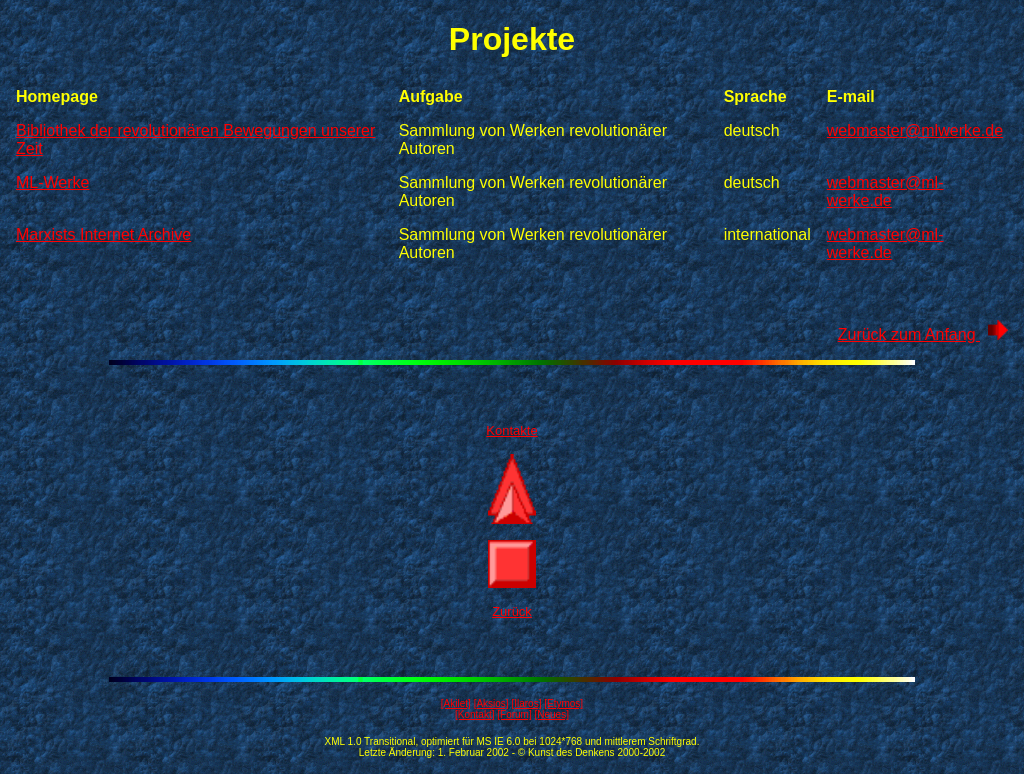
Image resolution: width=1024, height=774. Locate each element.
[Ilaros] (526, 703)
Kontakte (511, 430)
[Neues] (552, 714)
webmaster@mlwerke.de (915, 130)
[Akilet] (456, 703)
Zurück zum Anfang (923, 334)
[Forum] (514, 714)
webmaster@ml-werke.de (885, 191)
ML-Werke (53, 182)
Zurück (512, 611)
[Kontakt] (474, 714)
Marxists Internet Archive (103, 234)
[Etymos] (563, 703)
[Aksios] (491, 703)
